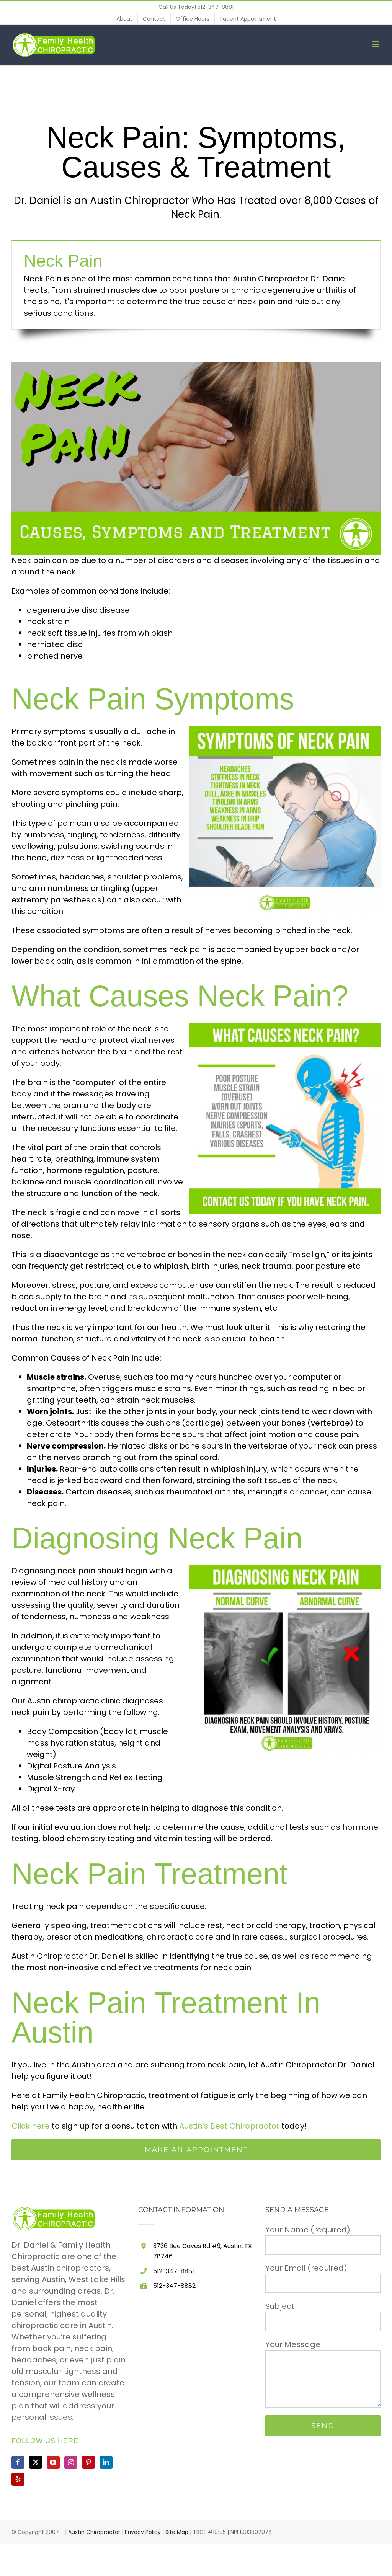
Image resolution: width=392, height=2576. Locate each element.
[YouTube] (53, 2462)
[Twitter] (35, 2462)
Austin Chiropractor (94, 2532)
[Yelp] (17, 2479)
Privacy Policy (143, 2532)
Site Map (176, 2532)
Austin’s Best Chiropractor (229, 2126)
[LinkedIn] (106, 2462)
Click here (30, 2126)
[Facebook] (17, 2462)
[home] (54, 2212)
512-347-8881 (216, 7)
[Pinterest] (88, 2462)
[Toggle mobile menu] (376, 44)
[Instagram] (70, 2462)
